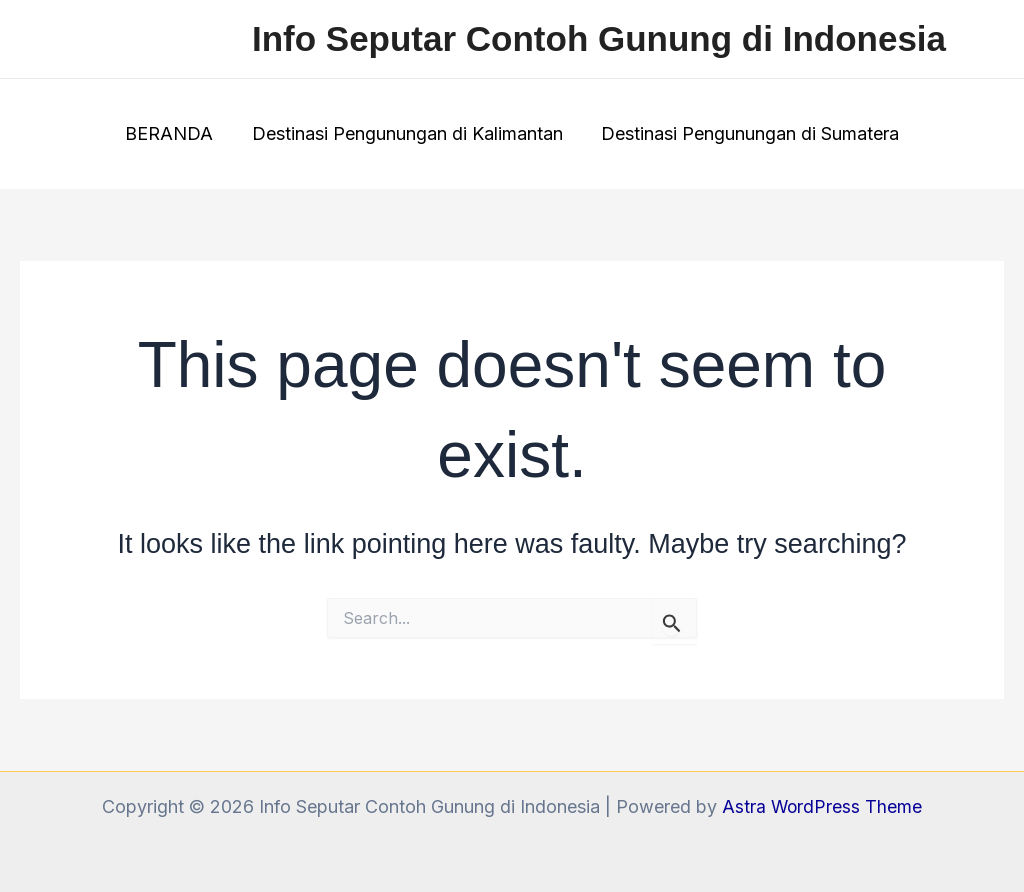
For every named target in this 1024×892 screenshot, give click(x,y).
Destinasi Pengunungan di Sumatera (748, 133)
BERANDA (172, 133)
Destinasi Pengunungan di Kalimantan (407, 133)
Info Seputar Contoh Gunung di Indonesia (599, 38)
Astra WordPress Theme (822, 806)
